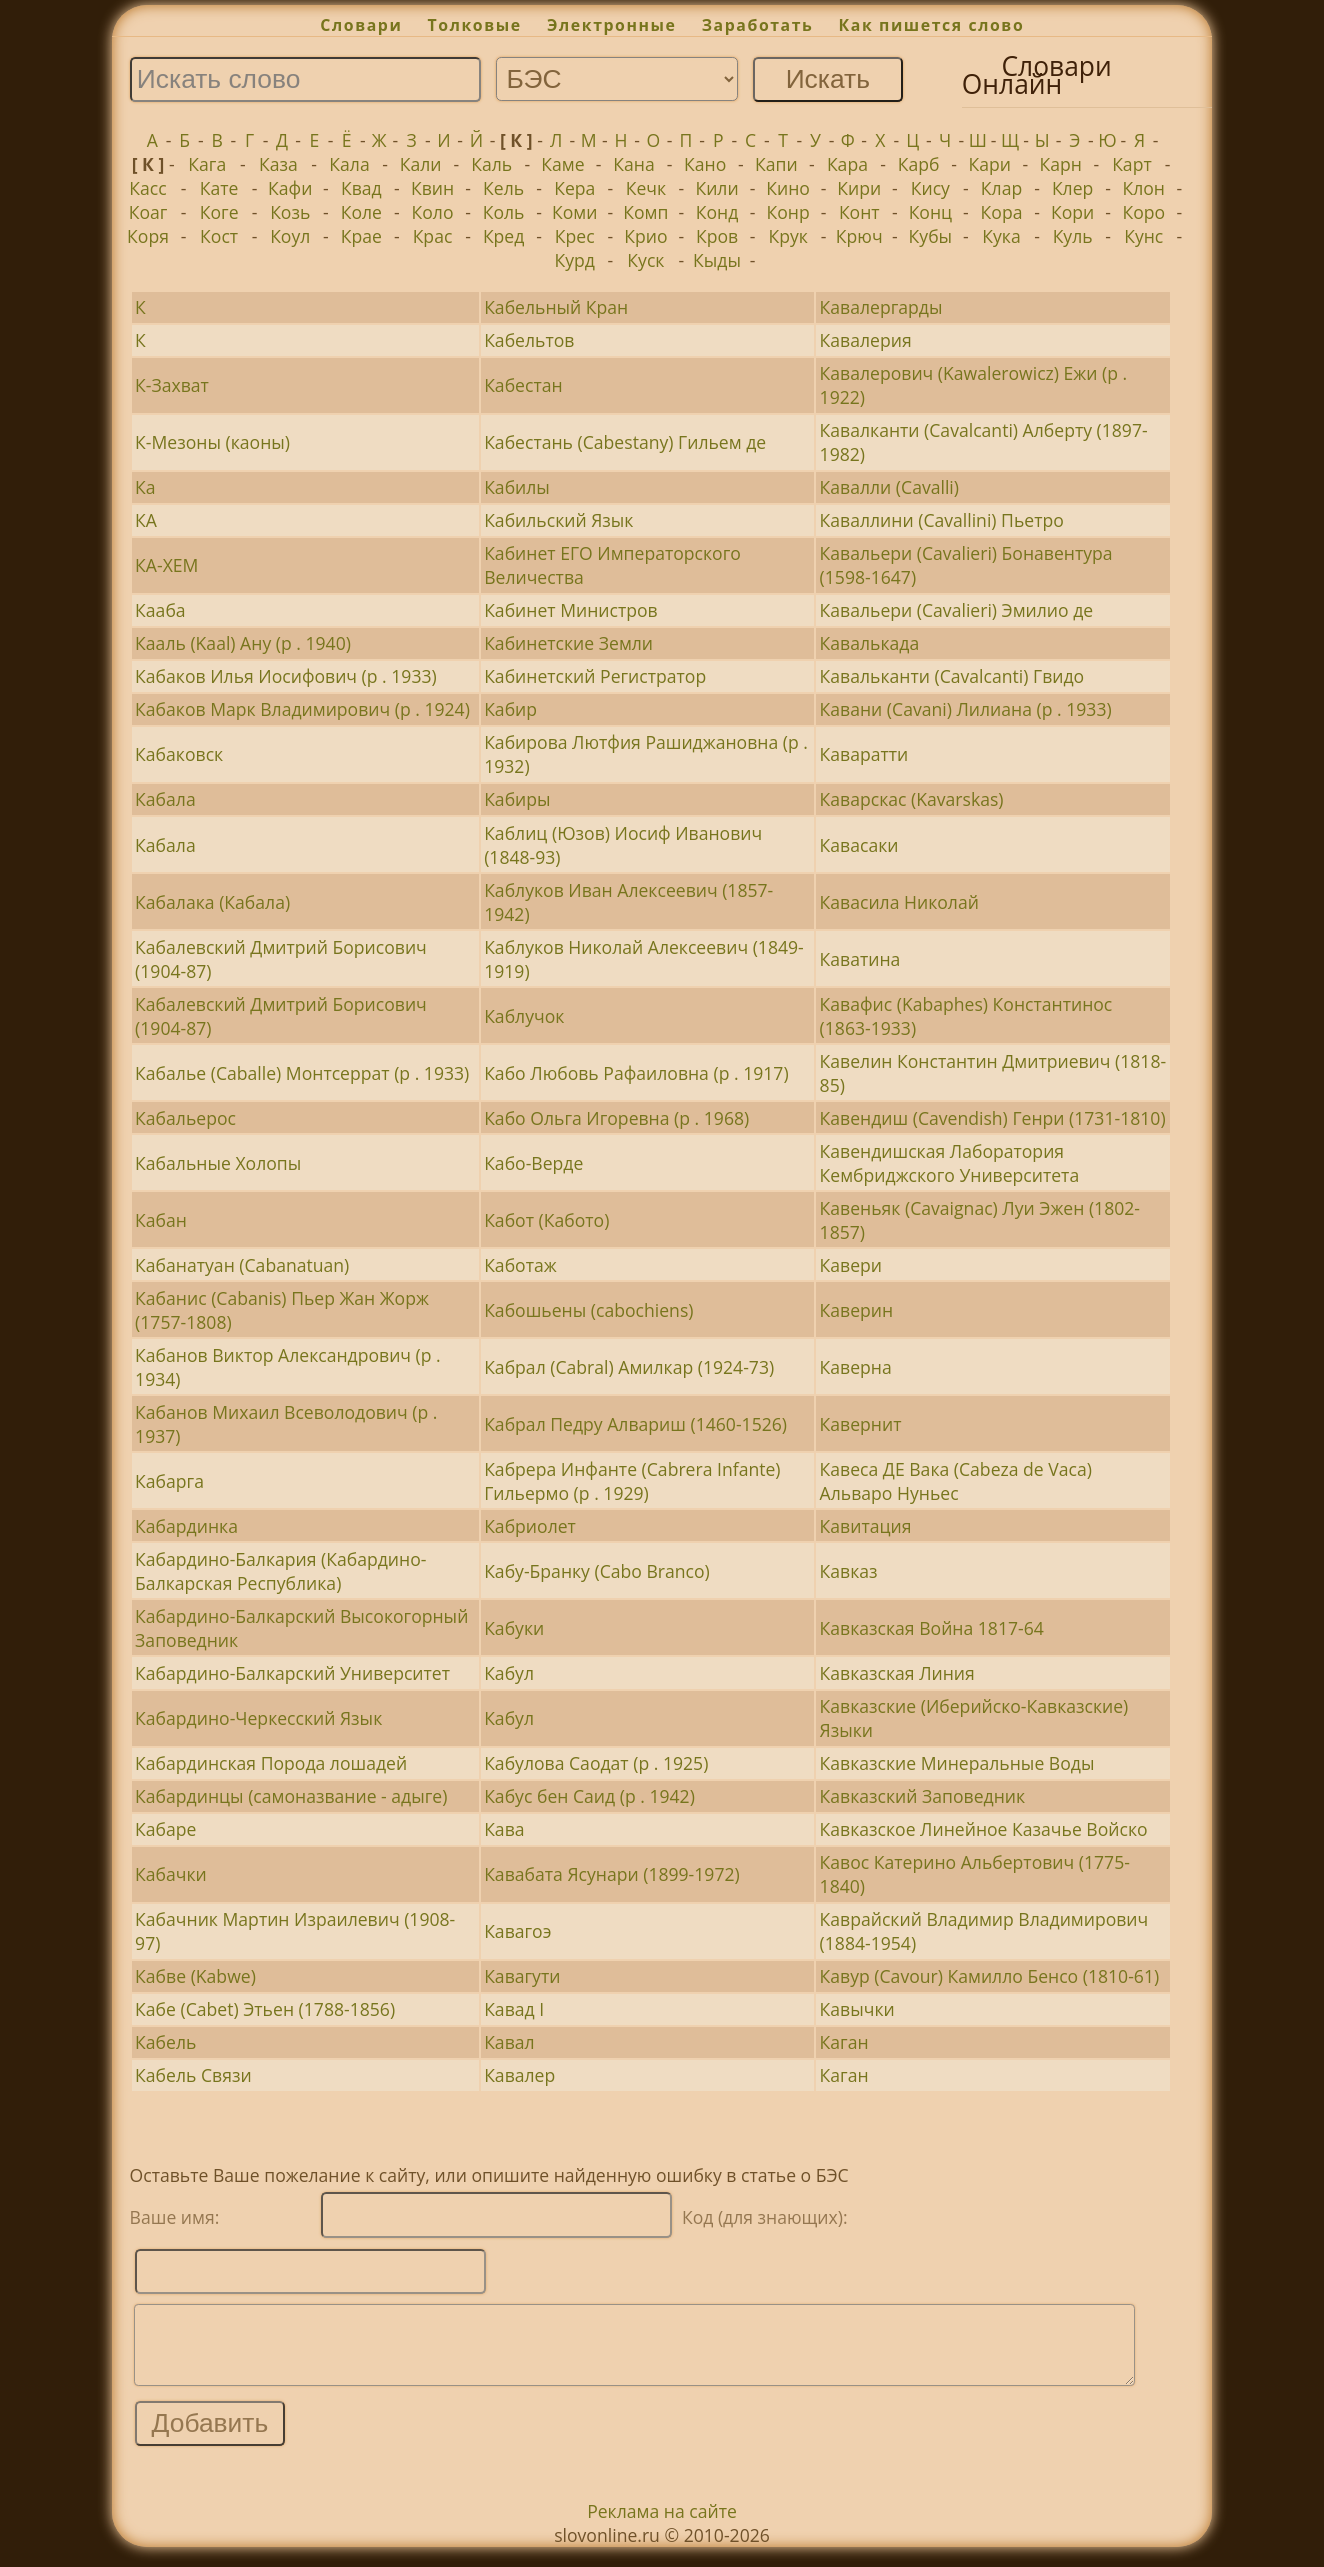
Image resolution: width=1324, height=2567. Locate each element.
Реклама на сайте (662, 2526)
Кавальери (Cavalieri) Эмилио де (957, 610)
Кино (788, 188)
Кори (1072, 212)
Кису (930, 188)
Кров (717, 236)
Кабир (510, 709)
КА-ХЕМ (166, 565)
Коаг (148, 212)
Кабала (165, 799)
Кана (633, 164)
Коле (361, 212)
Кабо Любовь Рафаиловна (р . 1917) (636, 1073)
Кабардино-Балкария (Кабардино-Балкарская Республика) (280, 1571)
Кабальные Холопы (218, 1163)
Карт (1132, 164)
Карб (919, 164)
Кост (219, 236)
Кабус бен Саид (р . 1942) (589, 1796)
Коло (433, 212)
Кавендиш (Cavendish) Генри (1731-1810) (993, 1118)
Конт (859, 212)
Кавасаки (859, 845)
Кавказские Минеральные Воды (957, 1763)
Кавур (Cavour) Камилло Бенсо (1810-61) (990, 1976)
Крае (361, 236)
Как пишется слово (932, 25)
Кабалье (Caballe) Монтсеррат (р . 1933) (302, 1073)
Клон (1143, 188)
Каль (491, 164)
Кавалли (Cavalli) (889, 487)
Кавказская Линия (897, 1673)
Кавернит (861, 1424)
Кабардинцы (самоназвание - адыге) (291, 1796)
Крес (575, 236)
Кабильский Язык (558, 520)
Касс (147, 188)
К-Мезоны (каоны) (212, 442)
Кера (574, 188)
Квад (361, 188)
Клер (1072, 188)
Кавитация (866, 1526)
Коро (1143, 212)
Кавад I (514, 2009)
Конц (930, 212)
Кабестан (523, 385)
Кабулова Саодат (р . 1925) (596, 1763)
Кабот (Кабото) (546, 1220)
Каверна (856, 1367)
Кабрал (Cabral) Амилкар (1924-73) (629, 1367)
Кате (219, 188)
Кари (989, 164)
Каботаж (520, 1265)
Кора (1002, 212)
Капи (776, 164)
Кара (847, 164)
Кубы (931, 236)
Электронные (612, 25)
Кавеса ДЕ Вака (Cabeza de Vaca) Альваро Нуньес (956, 1481)
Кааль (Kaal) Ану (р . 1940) (243, 643)
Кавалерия (866, 340)
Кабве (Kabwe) (195, 1976)
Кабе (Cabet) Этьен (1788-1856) (265, 2009)
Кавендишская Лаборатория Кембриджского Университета (950, 1163)
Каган (844, 2042)
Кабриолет (530, 1526)
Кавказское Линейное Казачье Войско (984, 1829)
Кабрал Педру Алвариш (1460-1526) (635, 1424)
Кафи (290, 188)
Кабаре (165, 1829)
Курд (575, 260)
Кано (705, 164)
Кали (421, 164)
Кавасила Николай (899, 902)
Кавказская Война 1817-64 (932, 1628)
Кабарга (169, 1481)
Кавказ (849, 1571)
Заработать (758, 25)
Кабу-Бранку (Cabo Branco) (597, 1571)
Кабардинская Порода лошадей (271, 1763)
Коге (219, 212)
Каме (562, 164)
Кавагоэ (517, 1931)
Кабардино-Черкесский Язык (258, 1718)
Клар (1001, 188)
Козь (290, 212)
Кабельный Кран (556, 307)
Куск (645, 260)
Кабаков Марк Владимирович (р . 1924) (302, 709)
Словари (361, 25)
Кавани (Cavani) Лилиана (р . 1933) (966, 709)
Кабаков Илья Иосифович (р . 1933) (286, 676)
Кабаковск (179, 754)
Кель (503, 188)
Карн (1061, 164)
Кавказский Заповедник (922, 1796)
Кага (207, 164)
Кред (504, 236)
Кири (859, 188)
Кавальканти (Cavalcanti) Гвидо (952, 676)
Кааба (160, 610)
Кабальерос (185, 1118)
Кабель (165, 2042)
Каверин (857, 1310)
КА (146, 520)
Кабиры (517, 799)
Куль (1073, 236)
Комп (645, 212)
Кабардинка (186, 1526)
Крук (787, 236)
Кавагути (522, 1976)
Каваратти (864, 754)
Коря (148, 236)
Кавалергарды (881, 307)
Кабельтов (529, 340)
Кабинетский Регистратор (595, 676)
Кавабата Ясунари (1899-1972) (612, 1874)
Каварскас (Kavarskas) (912, 799)
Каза (278, 164)
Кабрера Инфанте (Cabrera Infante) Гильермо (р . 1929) (632, 1481)
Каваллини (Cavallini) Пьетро (942, 520)
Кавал (509, 2042)
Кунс (1143, 236)
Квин (432, 188)
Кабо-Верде (533, 1163)
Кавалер (519, 2075)
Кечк (646, 188)
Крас (433, 236)
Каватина (860, 959)
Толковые (475, 25)
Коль (504, 212)
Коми (574, 212)
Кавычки (857, 2009)
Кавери (851, 1265)
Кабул (509, 1673)
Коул (290, 236)
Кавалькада (870, 643)
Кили (716, 188)
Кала (349, 164)
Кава (504, 1829)
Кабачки (171, 1874)
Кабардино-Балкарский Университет (292, 1673)
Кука (1001, 236)
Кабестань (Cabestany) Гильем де (625, 442)
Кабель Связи (193, 2075)
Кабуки (514, 1628)
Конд (717, 212)
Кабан (161, 1220)
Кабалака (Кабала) (212, 902)
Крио (645, 236)
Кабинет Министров (571, 610)
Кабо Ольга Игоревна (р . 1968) (616, 1118)
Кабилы (517, 487)
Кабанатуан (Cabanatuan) (242, 1265)
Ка (145, 487)
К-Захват (172, 385)
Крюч (859, 236)
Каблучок (524, 1016)
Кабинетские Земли (568, 643)
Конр (788, 212)
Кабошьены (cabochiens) (588, 1310)
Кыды (717, 260)
